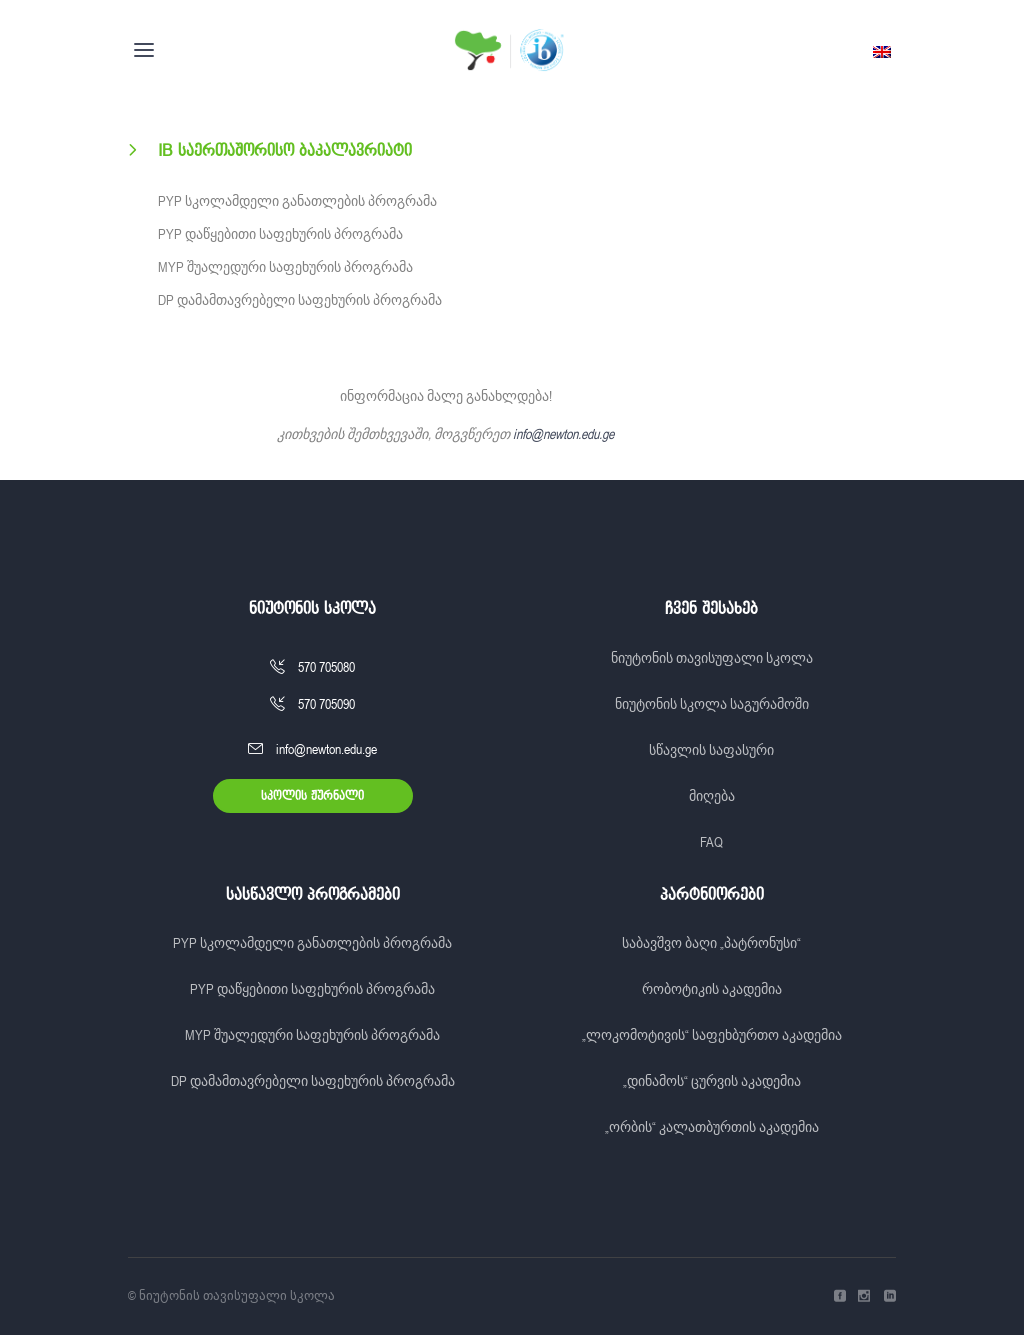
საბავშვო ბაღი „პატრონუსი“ (711, 943)
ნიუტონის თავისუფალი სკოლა (712, 658)
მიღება (712, 796)
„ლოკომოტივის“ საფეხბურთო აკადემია (712, 1035)
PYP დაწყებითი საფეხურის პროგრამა (280, 234)
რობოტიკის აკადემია (712, 989)
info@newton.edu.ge (563, 434)
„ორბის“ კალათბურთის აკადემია (712, 1127)
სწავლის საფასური (711, 750)
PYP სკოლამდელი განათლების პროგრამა (297, 201)
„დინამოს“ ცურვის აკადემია (712, 1081)
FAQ (711, 842)
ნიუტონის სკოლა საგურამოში (712, 704)
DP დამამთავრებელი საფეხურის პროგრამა (300, 300)
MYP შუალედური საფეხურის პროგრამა (285, 267)
